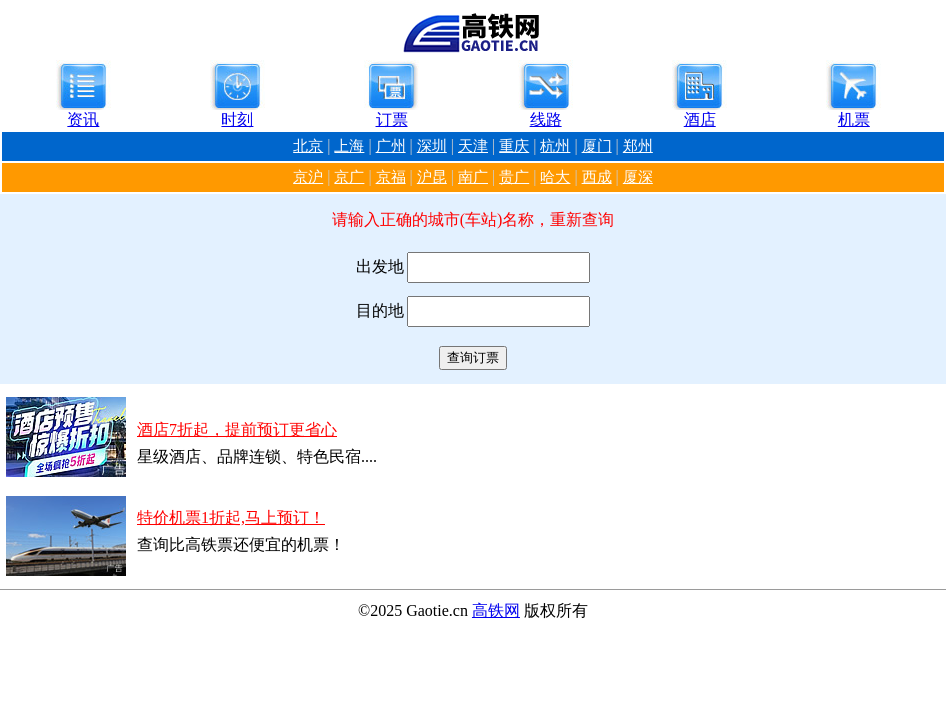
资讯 (83, 119)
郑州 (638, 146)
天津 (473, 146)
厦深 (638, 177)
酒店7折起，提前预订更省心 (237, 429)
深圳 (432, 146)
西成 (597, 177)
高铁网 (496, 610)
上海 (349, 146)
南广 (473, 177)
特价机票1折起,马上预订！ (231, 517)
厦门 (597, 146)
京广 (349, 177)
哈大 (555, 177)
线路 (546, 119)
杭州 (555, 146)
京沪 (308, 177)
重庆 (514, 146)
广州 (391, 146)
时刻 (237, 119)
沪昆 (432, 177)
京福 (391, 177)
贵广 (514, 177)
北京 (308, 146)
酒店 (700, 119)
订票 (392, 119)
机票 (854, 119)
